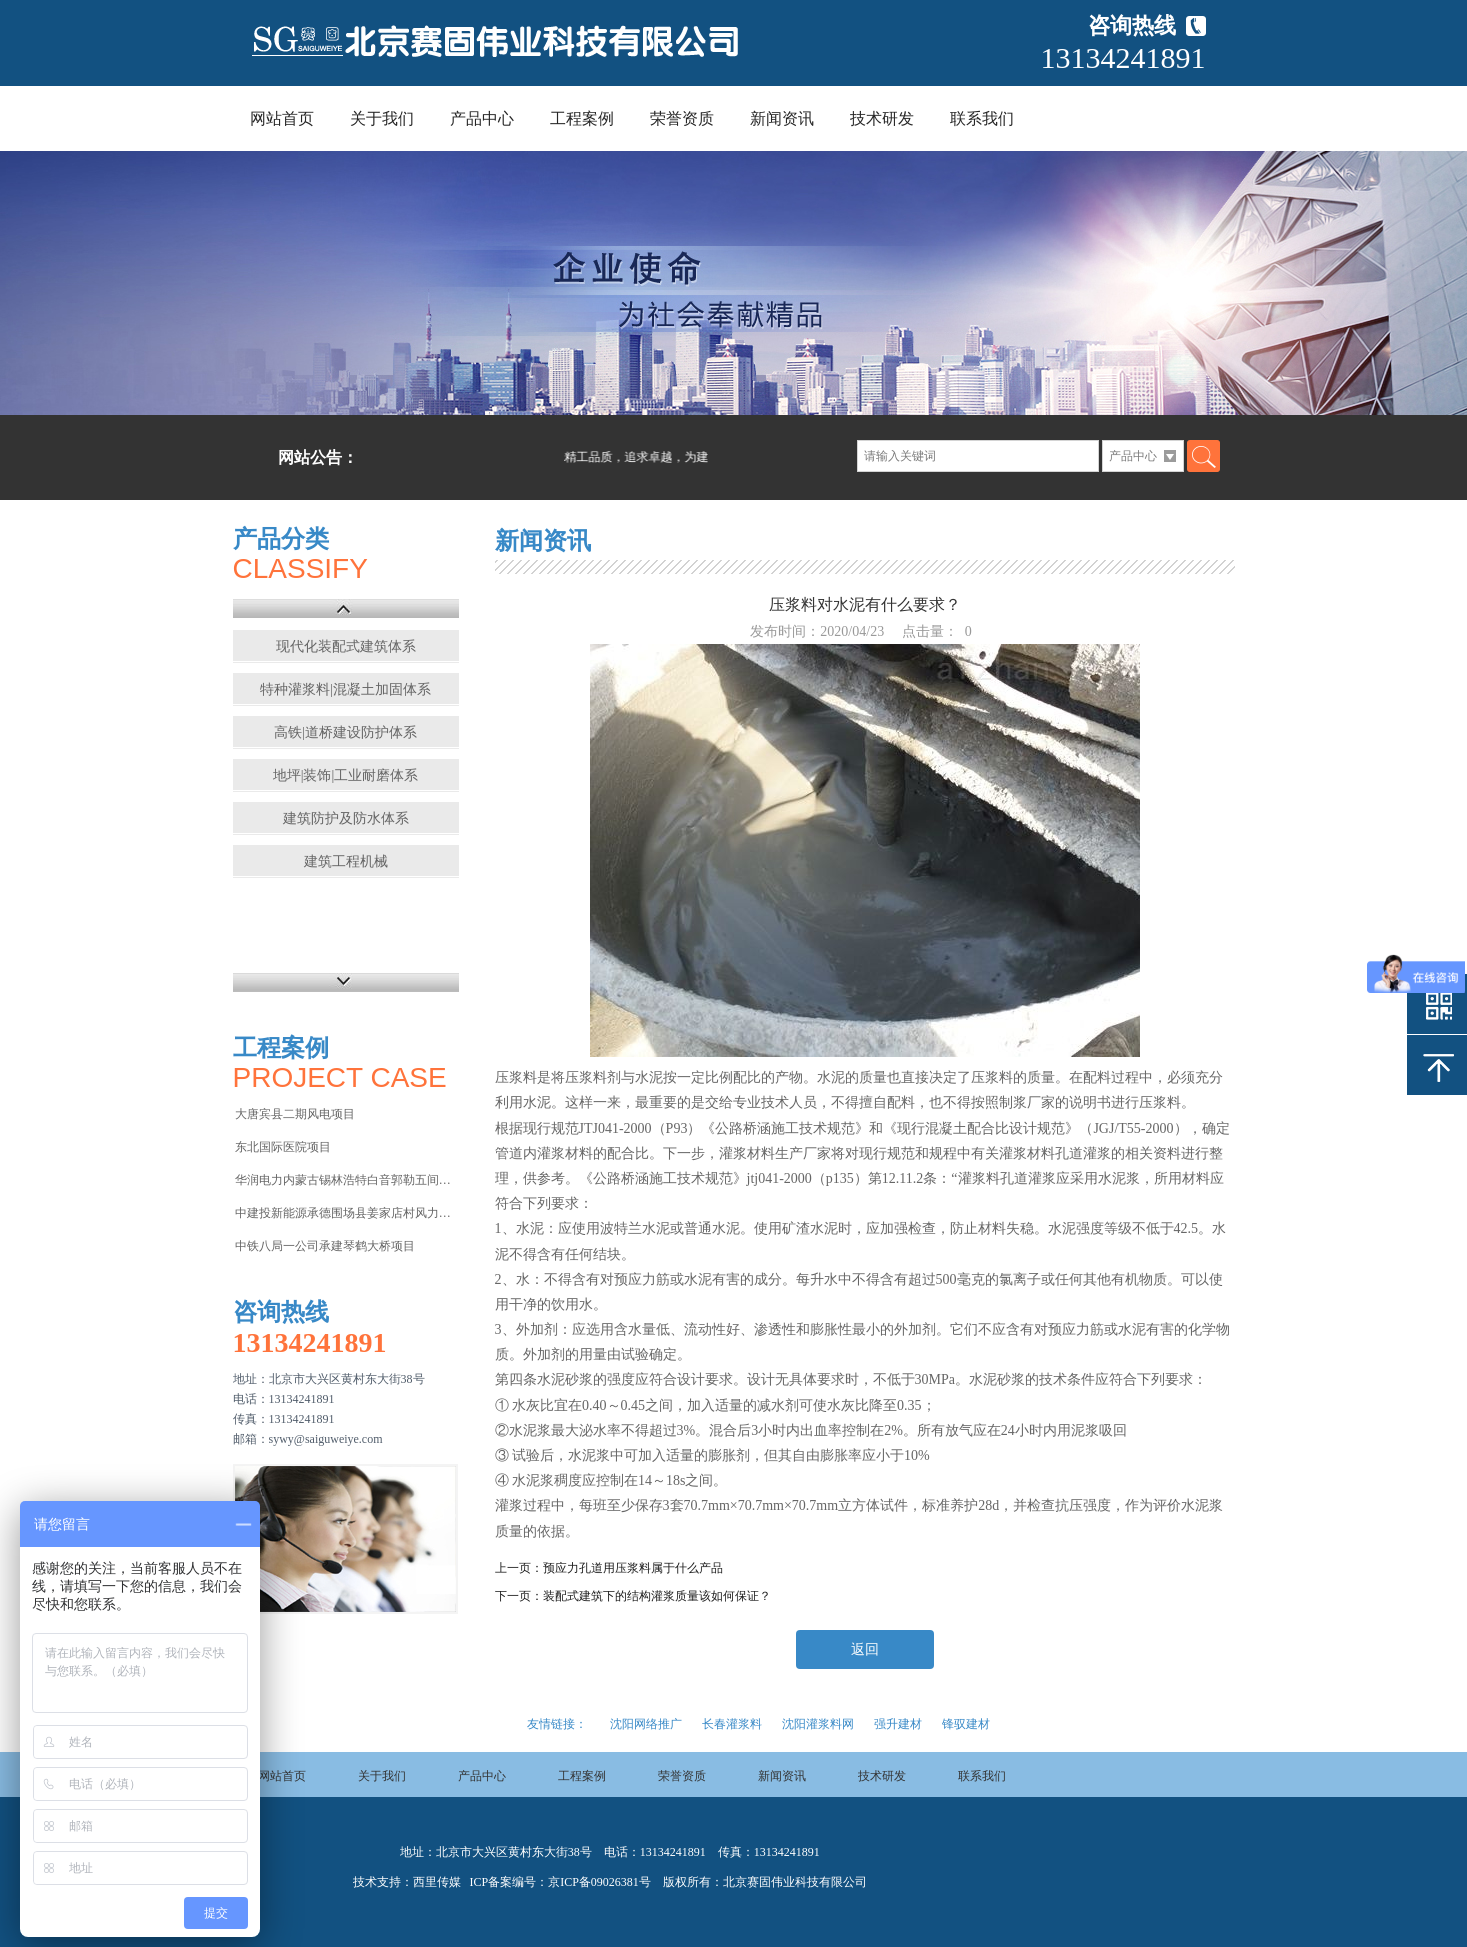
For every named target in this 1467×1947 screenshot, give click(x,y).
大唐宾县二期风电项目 (295, 1114)
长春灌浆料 (732, 1724)
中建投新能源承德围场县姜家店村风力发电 (345, 1213)
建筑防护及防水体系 (346, 818)
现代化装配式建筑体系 (346, 646)
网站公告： (318, 457)
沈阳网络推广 (646, 1724)
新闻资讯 (782, 118)
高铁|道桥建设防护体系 (345, 732)
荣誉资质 (682, 118)
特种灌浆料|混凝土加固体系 (345, 689)
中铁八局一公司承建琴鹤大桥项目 (325, 1246)
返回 (865, 1649)
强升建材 (898, 1724)
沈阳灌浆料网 (818, 1724)
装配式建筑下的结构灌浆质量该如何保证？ (657, 1596)
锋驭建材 (966, 1724)
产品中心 (482, 118)
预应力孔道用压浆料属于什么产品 (633, 1568)
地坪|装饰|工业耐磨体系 (346, 775)
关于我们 (382, 118)
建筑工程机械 (346, 861)
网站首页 (282, 118)
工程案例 (582, 118)
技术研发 (882, 118)
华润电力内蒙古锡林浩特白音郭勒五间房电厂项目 (345, 1180)
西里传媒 (437, 1882)
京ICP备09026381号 (599, 1882)
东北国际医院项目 (283, 1147)
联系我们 (982, 118)
